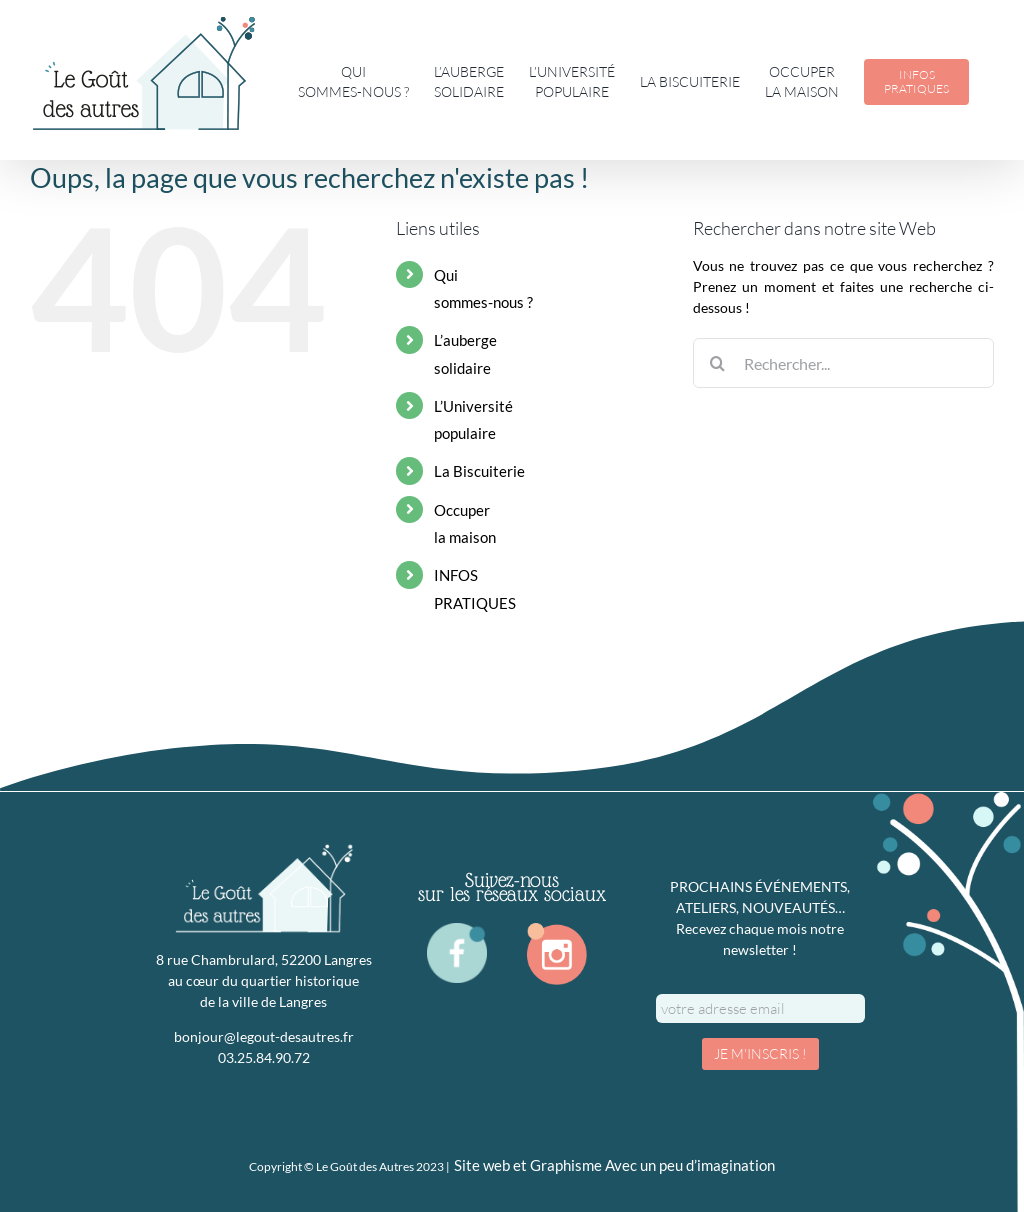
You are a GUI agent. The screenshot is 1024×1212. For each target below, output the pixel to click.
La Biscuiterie (479, 471)
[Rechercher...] (843, 363)
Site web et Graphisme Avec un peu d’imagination (614, 1165)
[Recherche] (718, 363)
